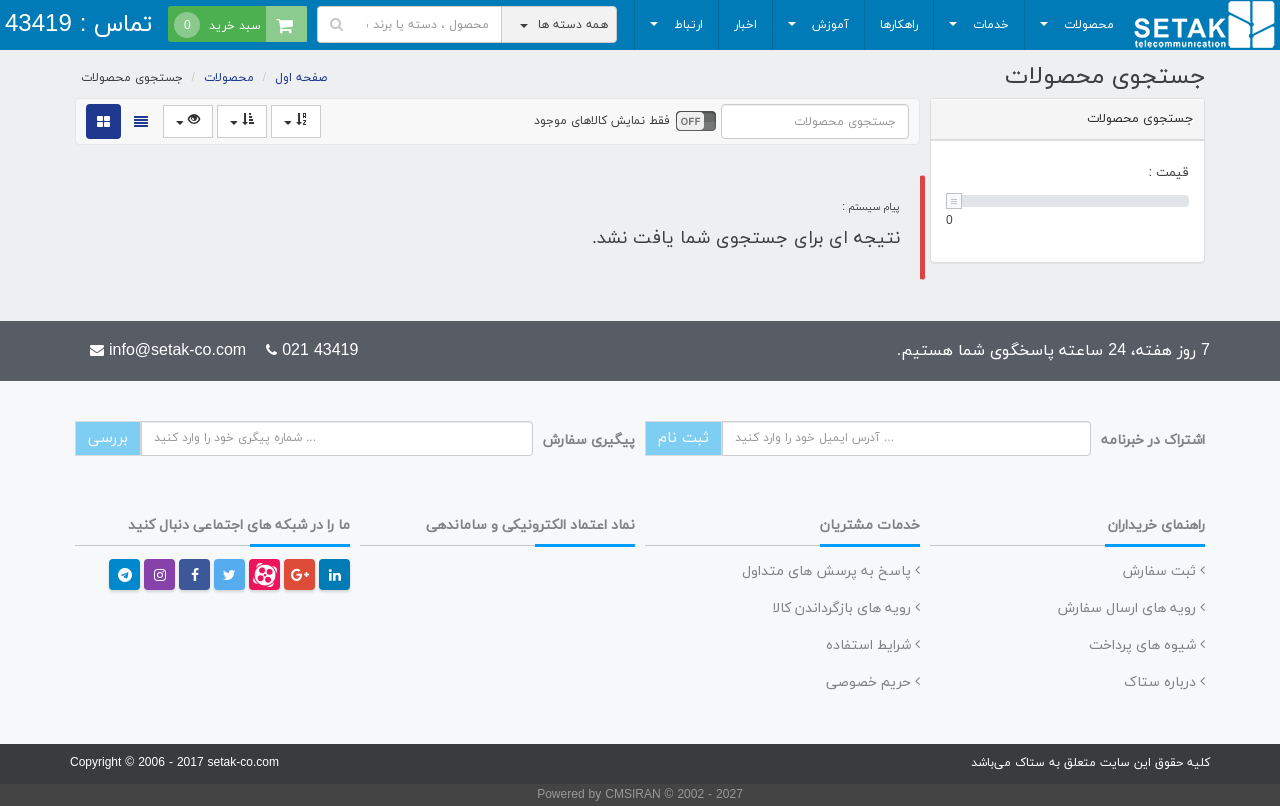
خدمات (976, 30)
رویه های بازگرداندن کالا (846, 608)
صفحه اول (301, 78)
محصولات (1074, 30)
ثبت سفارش (1164, 571)
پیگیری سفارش (589, 440)
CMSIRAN (634, 795)
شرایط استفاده (873, 645)
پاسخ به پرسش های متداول (831, 571)
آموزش (815, 30)
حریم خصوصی (873, 682)
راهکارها (899, 25)
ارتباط (673, 30)
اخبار (745, 25)
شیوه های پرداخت (1147, 645)
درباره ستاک (1164, 682)
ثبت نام (683, 438)
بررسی (108, 438)
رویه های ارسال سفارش (1131, 608)
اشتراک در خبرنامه (1153, 440)
